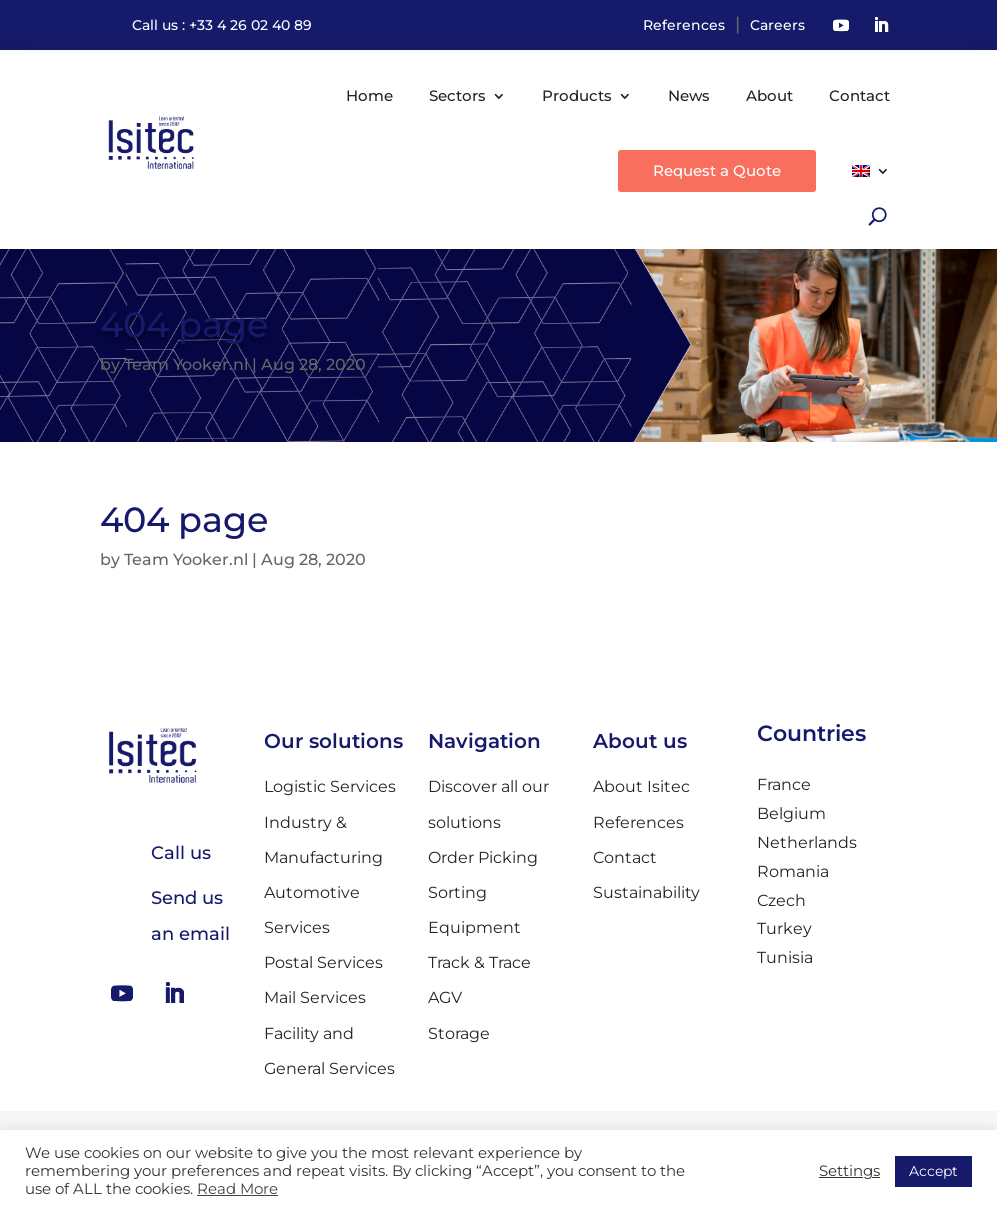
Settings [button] (849, 1171)
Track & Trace (479, 962)
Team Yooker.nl (186, 364)
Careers (777, 25)
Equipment (474, 927)
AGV (445, 997)
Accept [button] (933, 1171)
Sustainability (646, 892)
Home (369, 95)
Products (577, 95)
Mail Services (315, 997)
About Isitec (641, 786)
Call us (181, 853)
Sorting (457, 892)
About (769, 95)
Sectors (457, 95)
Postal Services (323, 962)
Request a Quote (717, 170)
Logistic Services (330, 786)
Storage (459, 1033)
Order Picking (483, 857)
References (684, 25)
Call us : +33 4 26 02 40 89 (222, 25)
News (689, 95)
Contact (859, 95)
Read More (237, 1189)
